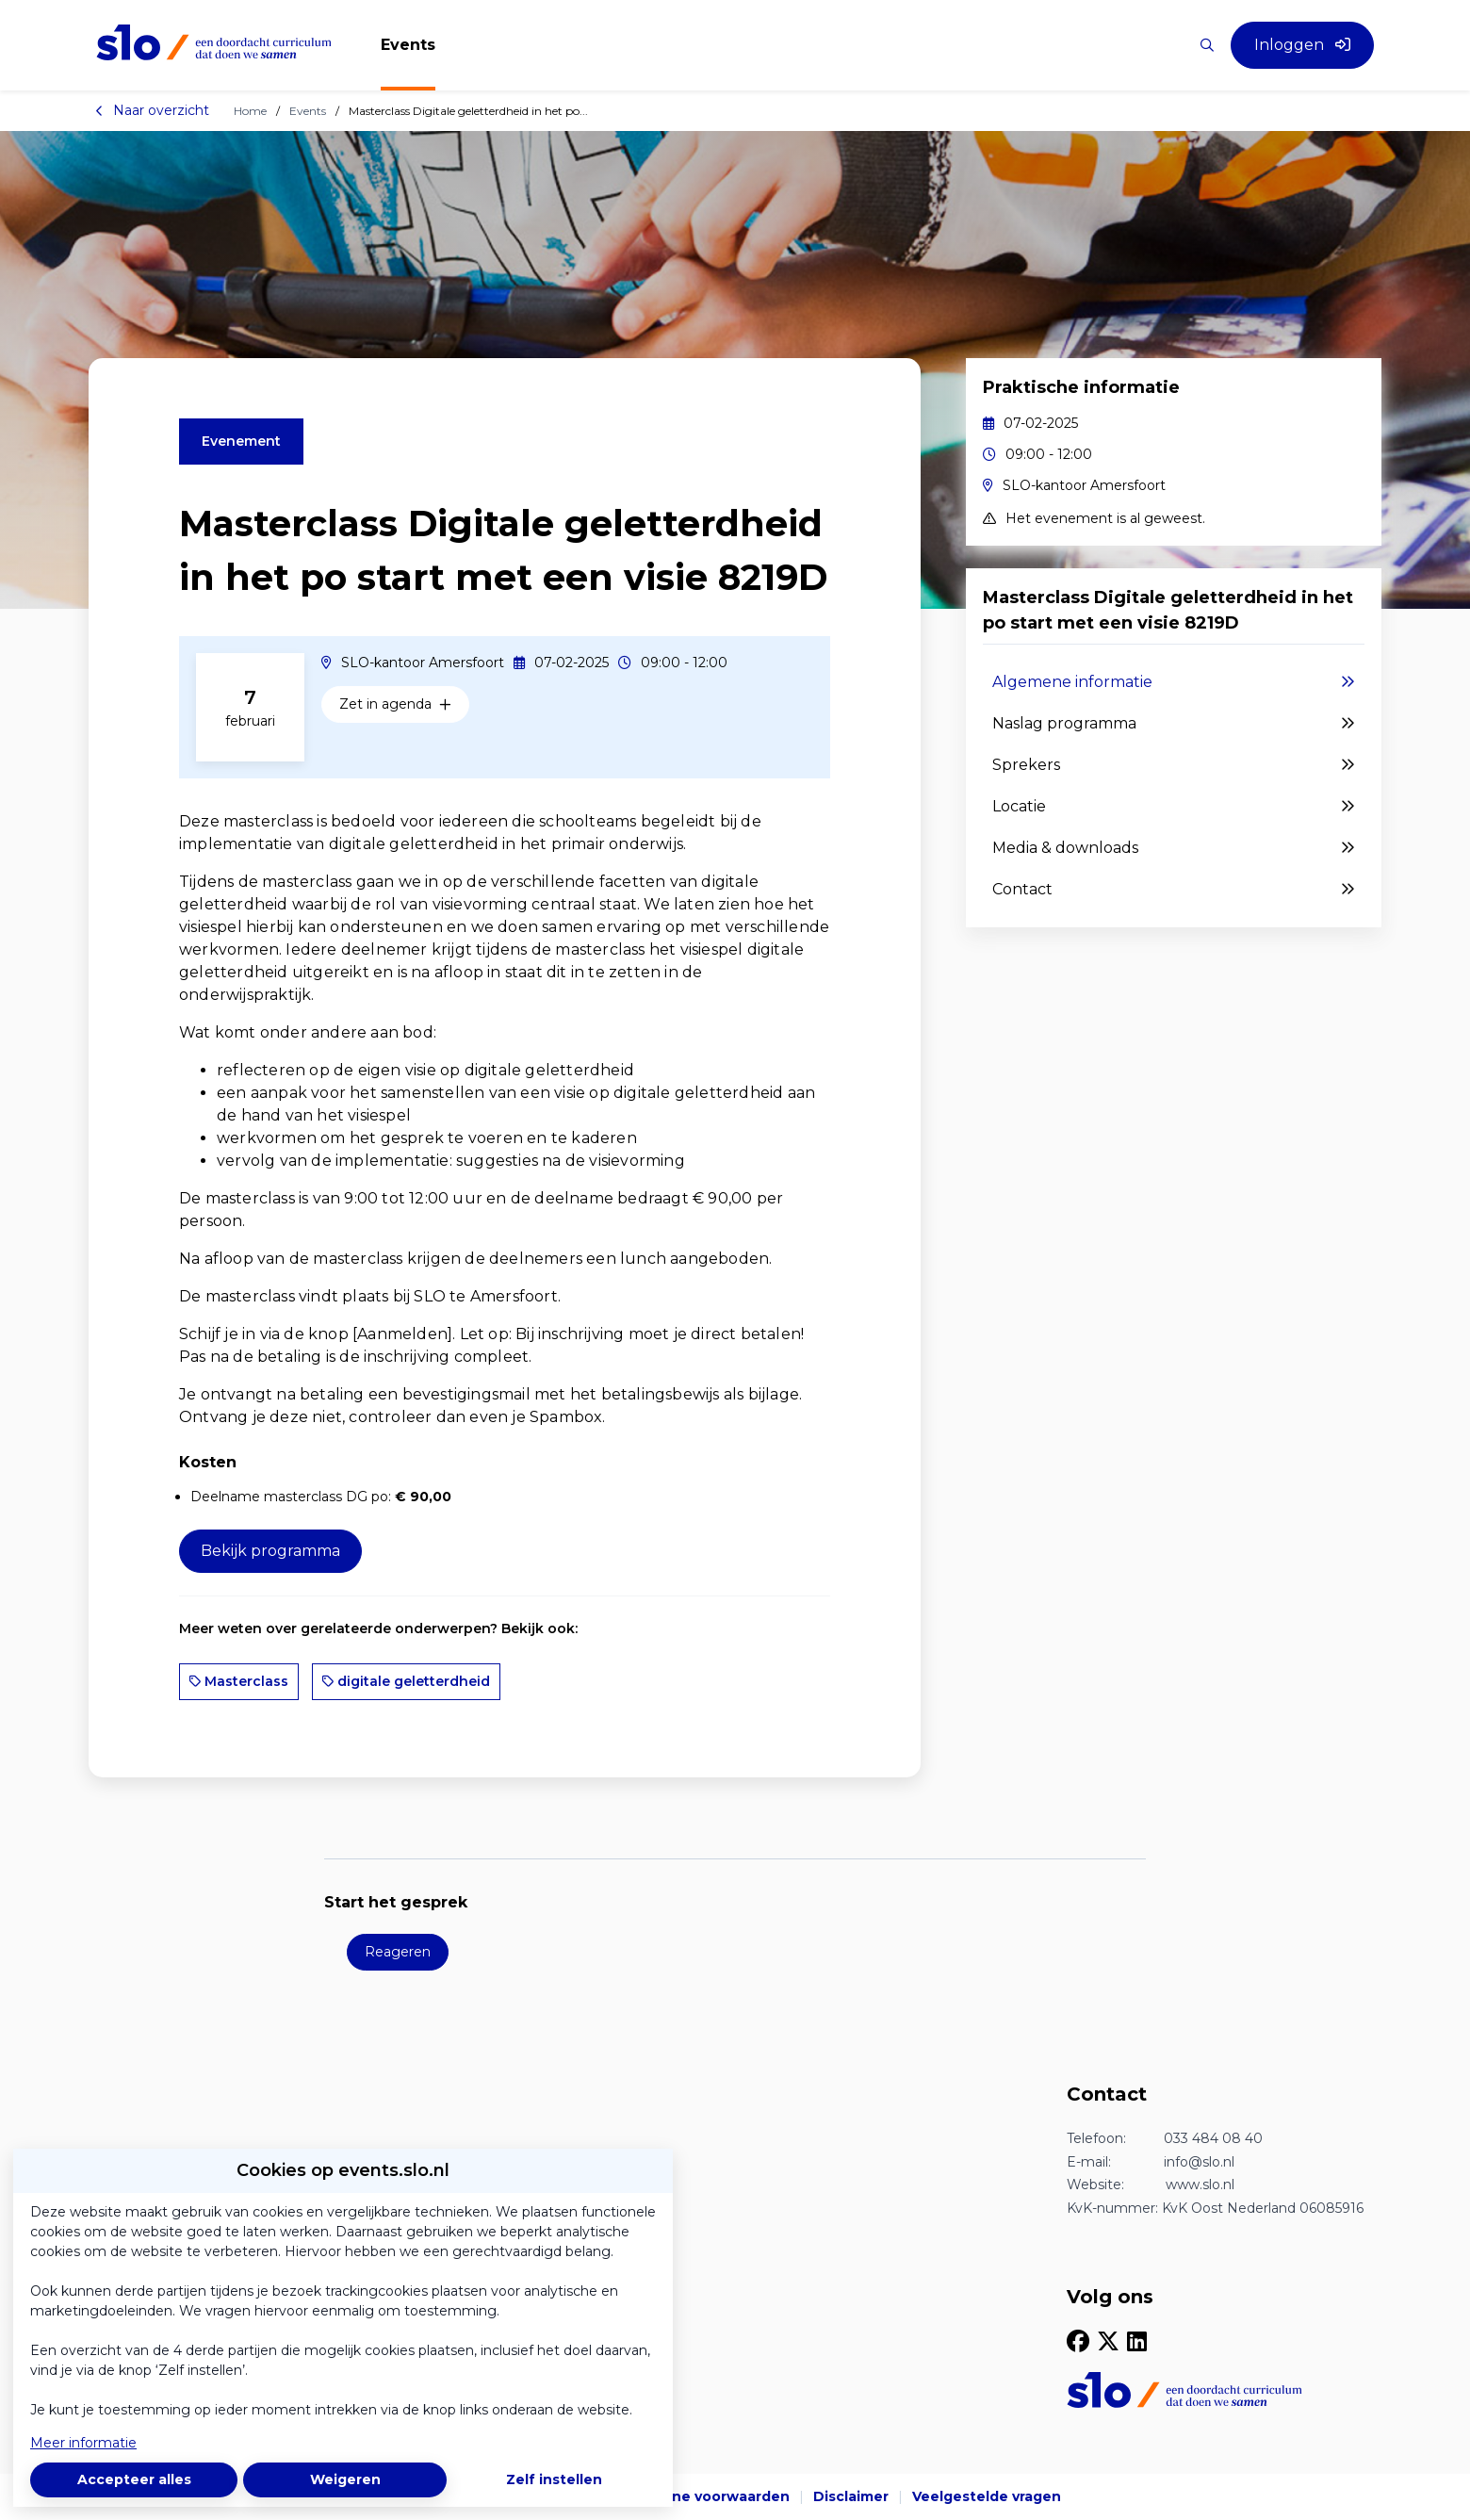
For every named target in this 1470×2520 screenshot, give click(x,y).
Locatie (1173, 806)
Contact (1173, 889)
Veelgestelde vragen (986, 2496)
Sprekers (1173, 765)
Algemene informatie (1173, 682)
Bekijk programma (270, 1551)
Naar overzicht (152, 110)
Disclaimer (851, 2496)
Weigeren (345, 2479)
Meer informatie (83, 2442)
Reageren (398, 1951)
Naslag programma (1173, 723)
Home (250, 111)
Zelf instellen (554, 2479)
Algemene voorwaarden (703, 2496)
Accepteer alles (134, 2479)
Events (307, 111)
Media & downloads (1173, 848)
